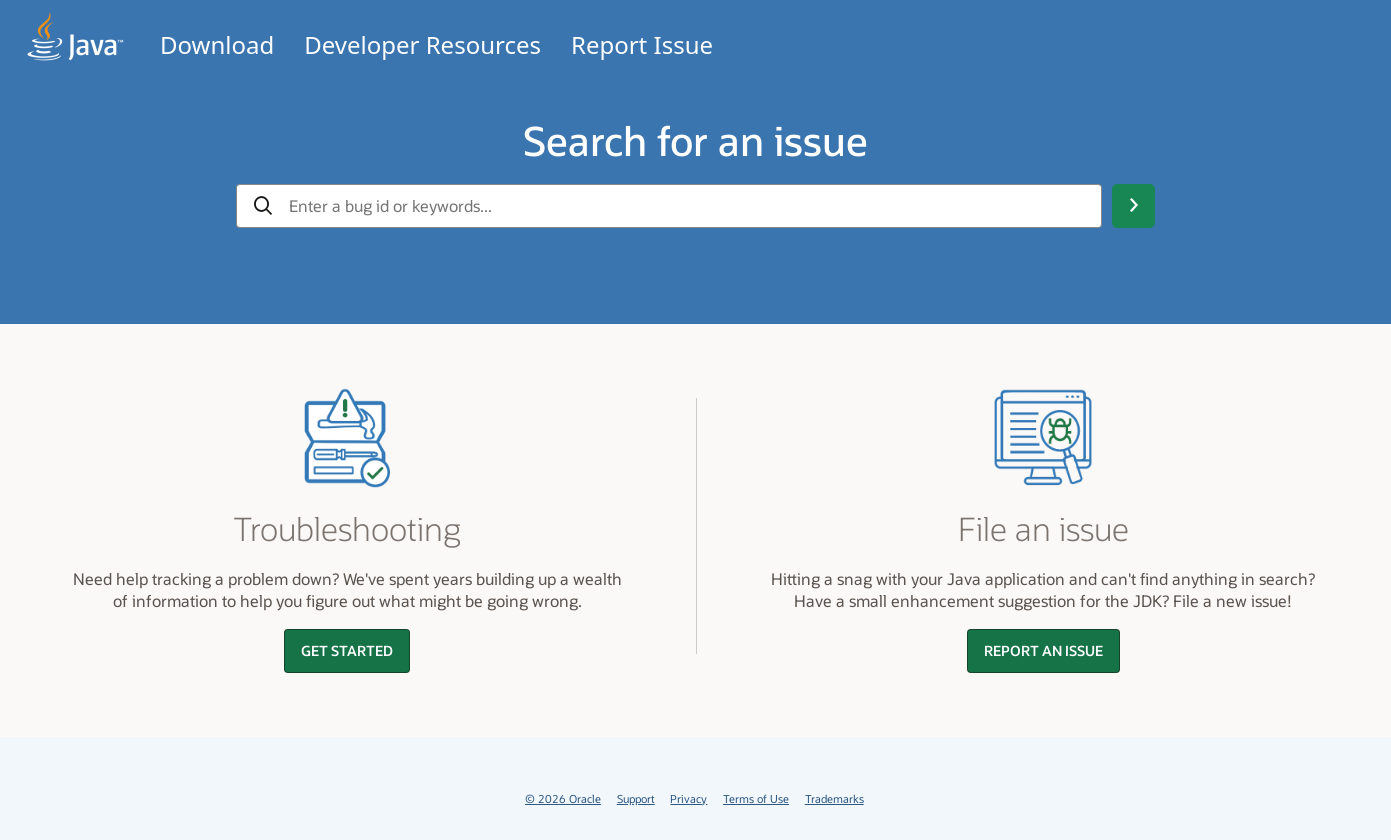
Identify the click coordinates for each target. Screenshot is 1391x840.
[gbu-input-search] (687, 206)
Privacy (688, 798)
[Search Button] (1133, 206)
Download (217, 44)
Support (636, 798)
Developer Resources (422, 44)
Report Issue (642, 44)
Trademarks (834, 798)
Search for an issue (695, 140)
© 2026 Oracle (563, 798)
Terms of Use (756, 798)
